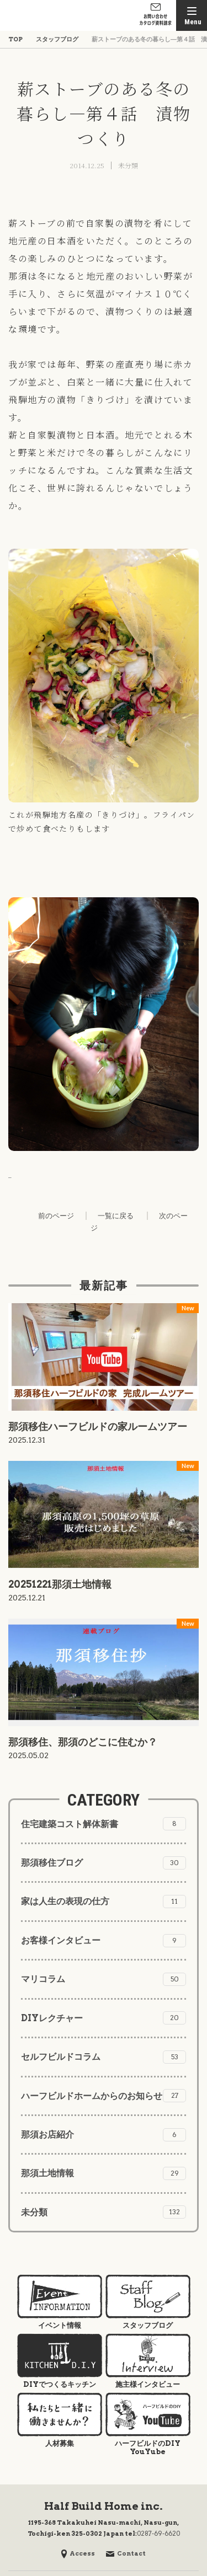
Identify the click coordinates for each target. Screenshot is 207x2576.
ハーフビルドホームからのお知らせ (103, 2095)
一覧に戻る (116, 1216)
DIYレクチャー (103, 2018)
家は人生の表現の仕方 (103, 1901)
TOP (15, 39)
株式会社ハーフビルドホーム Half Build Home (41, 14)
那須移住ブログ (103, 1863)
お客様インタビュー (103, 1940)
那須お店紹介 (103, 2134)
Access (78, 2553)
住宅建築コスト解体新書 (103, 1823)
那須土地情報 (103, 2173)
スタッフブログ (57, 39)
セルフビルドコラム (103, 2057)
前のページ (56, 1216)
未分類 (128, 165)
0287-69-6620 (158, 2533)
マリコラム (103, 1979)
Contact (126, 2553)
